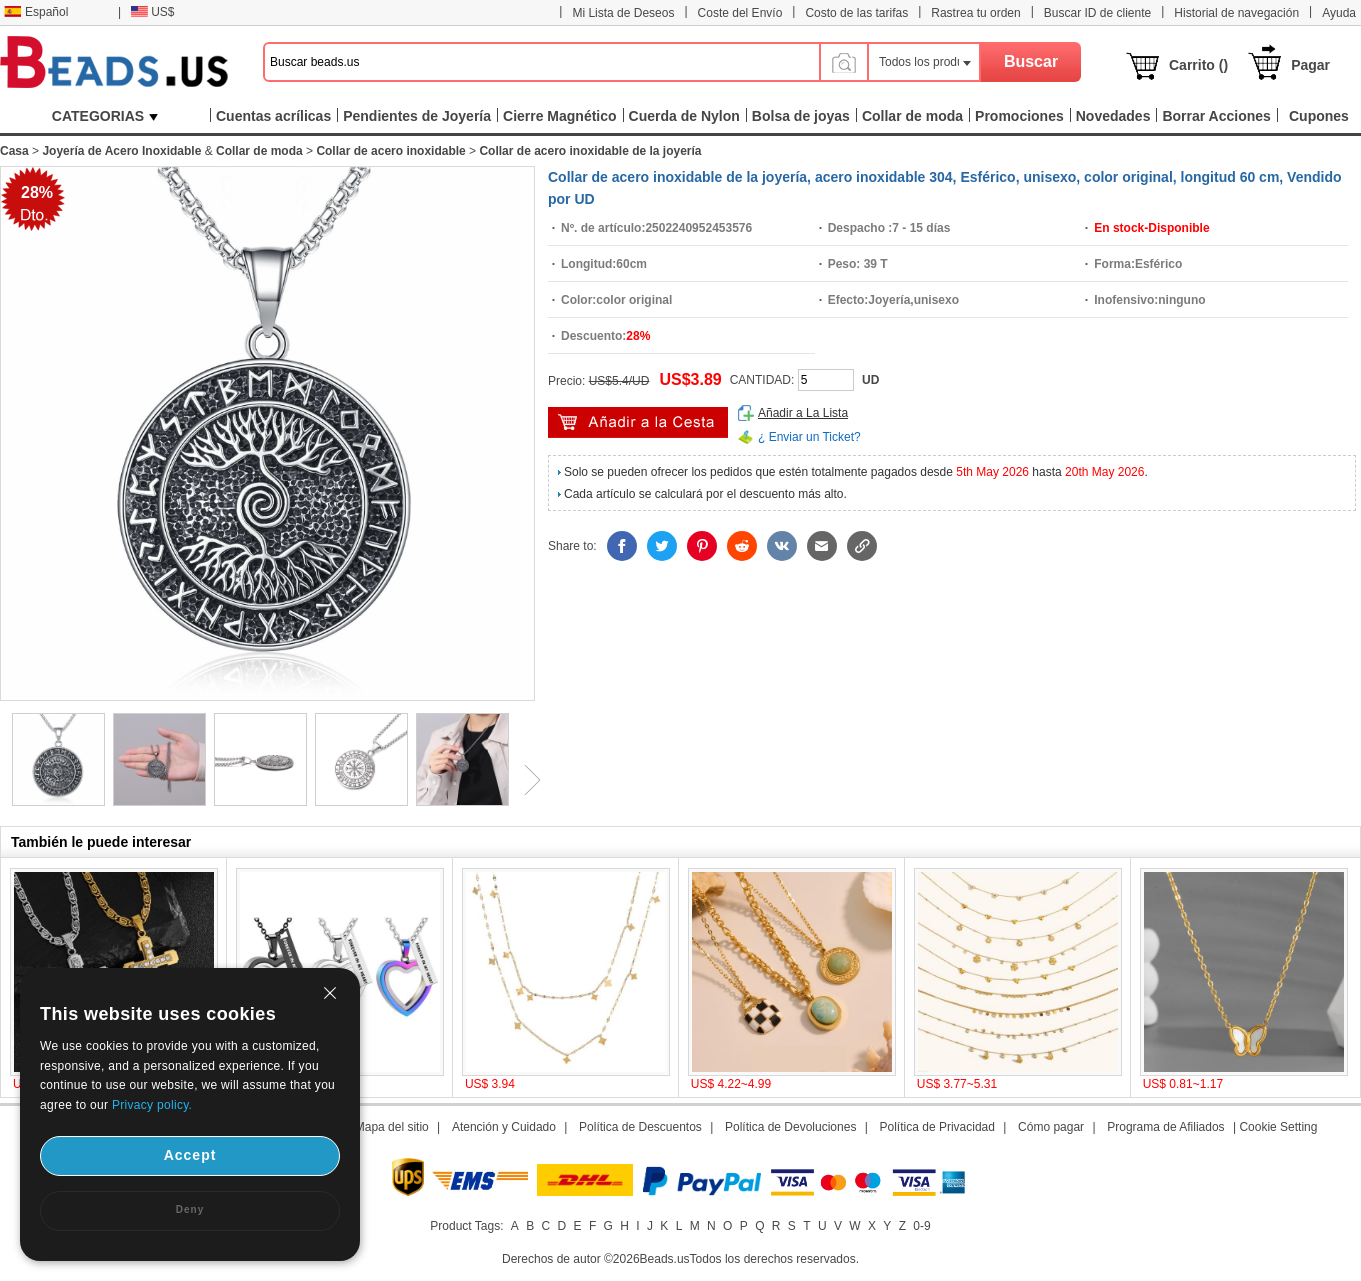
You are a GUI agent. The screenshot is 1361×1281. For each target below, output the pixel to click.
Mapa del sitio (392, 1127)
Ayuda (1339, 13)
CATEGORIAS (105, 116)
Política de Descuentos (640, 1127)
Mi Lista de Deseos (623, 13)
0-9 (921, 1226)
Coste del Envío (740, 13)
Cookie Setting (1278, 1127)
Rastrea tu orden (975, 13)
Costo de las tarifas (856, 13)
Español (36, 12)
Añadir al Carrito (638, 422)
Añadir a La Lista (803, 413)
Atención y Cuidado (504, 1127)
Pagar (1310, 65)
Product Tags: (466, 1226)
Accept (190, 1155)
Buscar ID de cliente (1097, 13)
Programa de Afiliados (1165, 1127)
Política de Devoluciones (790, 1127)
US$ (152, 12)
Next (525, 780)
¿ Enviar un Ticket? (809, 437)
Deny (190, 1209)
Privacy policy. (152, 1105)
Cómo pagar (1051, 1127)
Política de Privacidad (937, 1127)
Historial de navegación (1236, 13)
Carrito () (1198, 65)
